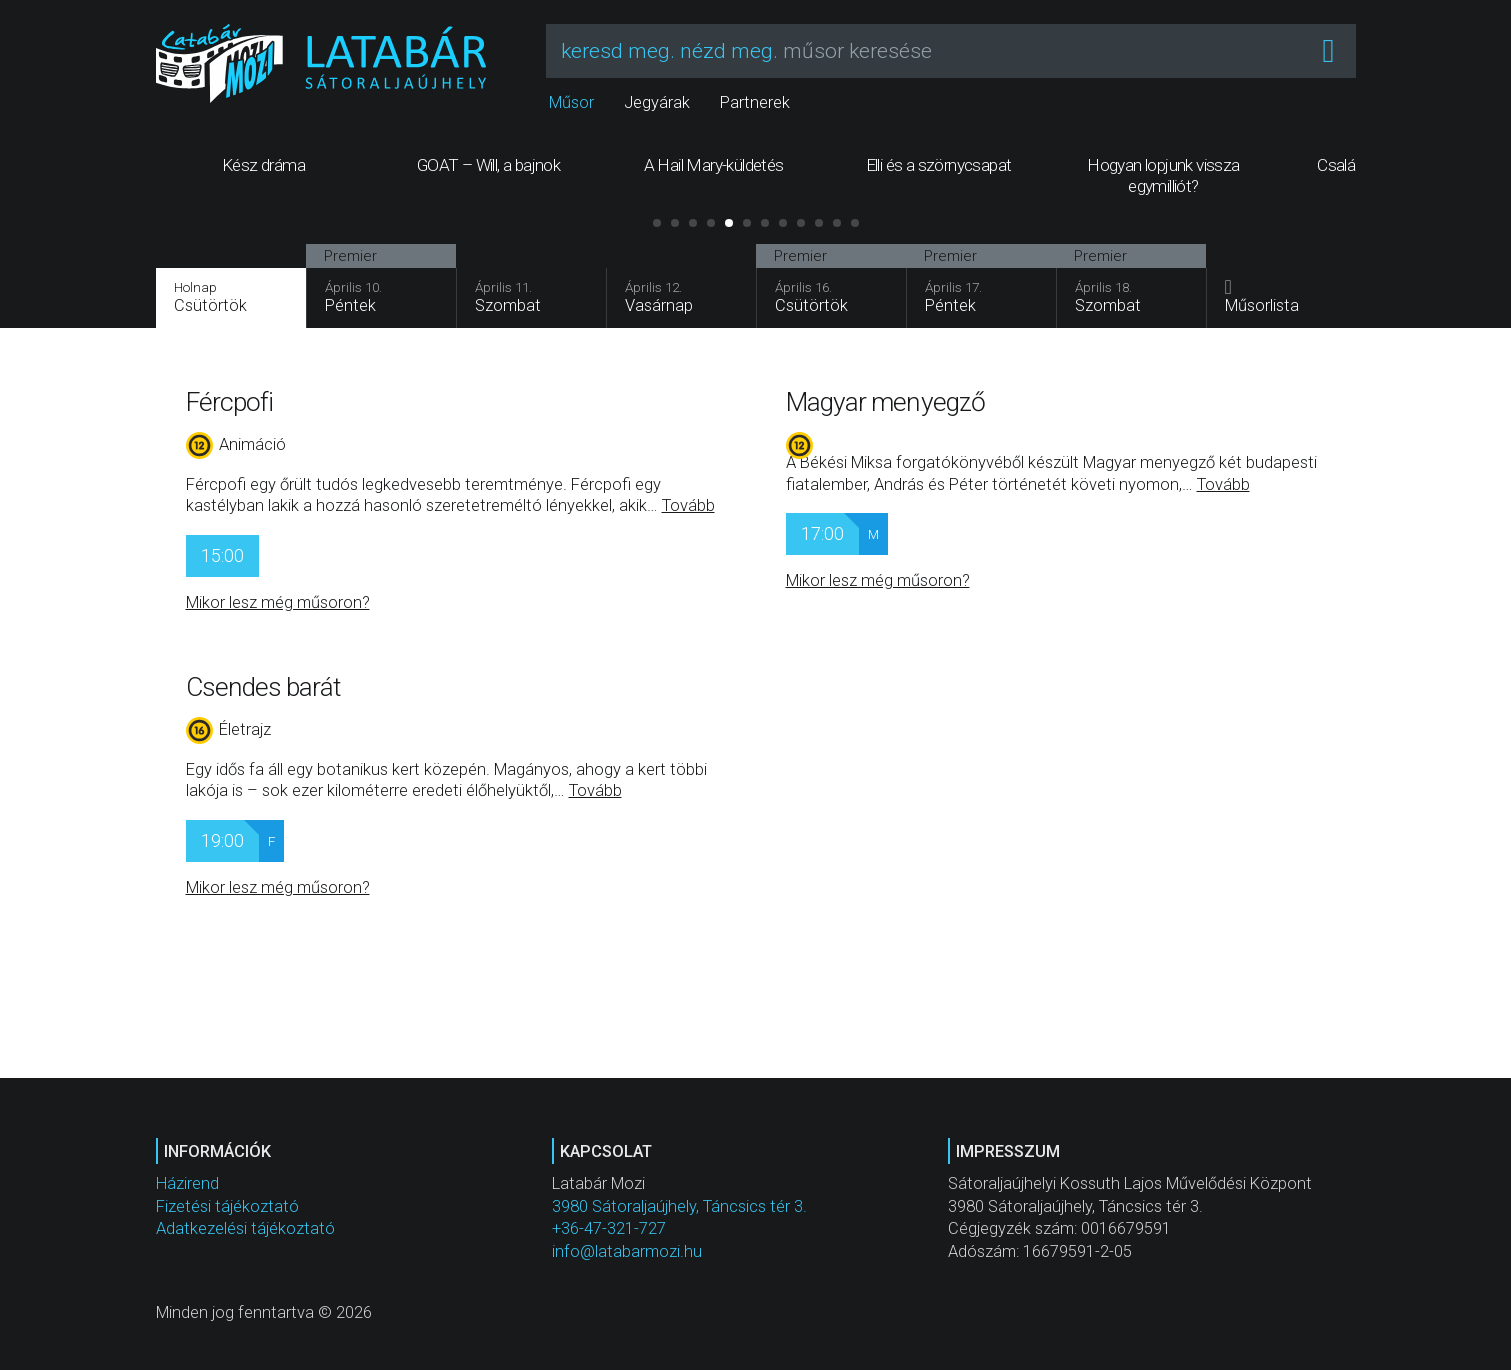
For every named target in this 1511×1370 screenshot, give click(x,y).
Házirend (187, 1183)
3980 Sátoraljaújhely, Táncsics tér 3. (679, 1206)
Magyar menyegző (886, 402)
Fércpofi (230, 402)
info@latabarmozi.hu (627, 1251)
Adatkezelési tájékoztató (245, 1228)
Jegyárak (657, 102)
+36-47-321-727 (609, 1228)
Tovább (688, 505)
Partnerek (755, 102)
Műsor (571, 102)
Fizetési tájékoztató (227, 1206)
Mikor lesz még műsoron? (278, 602)
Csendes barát (263, 687)
